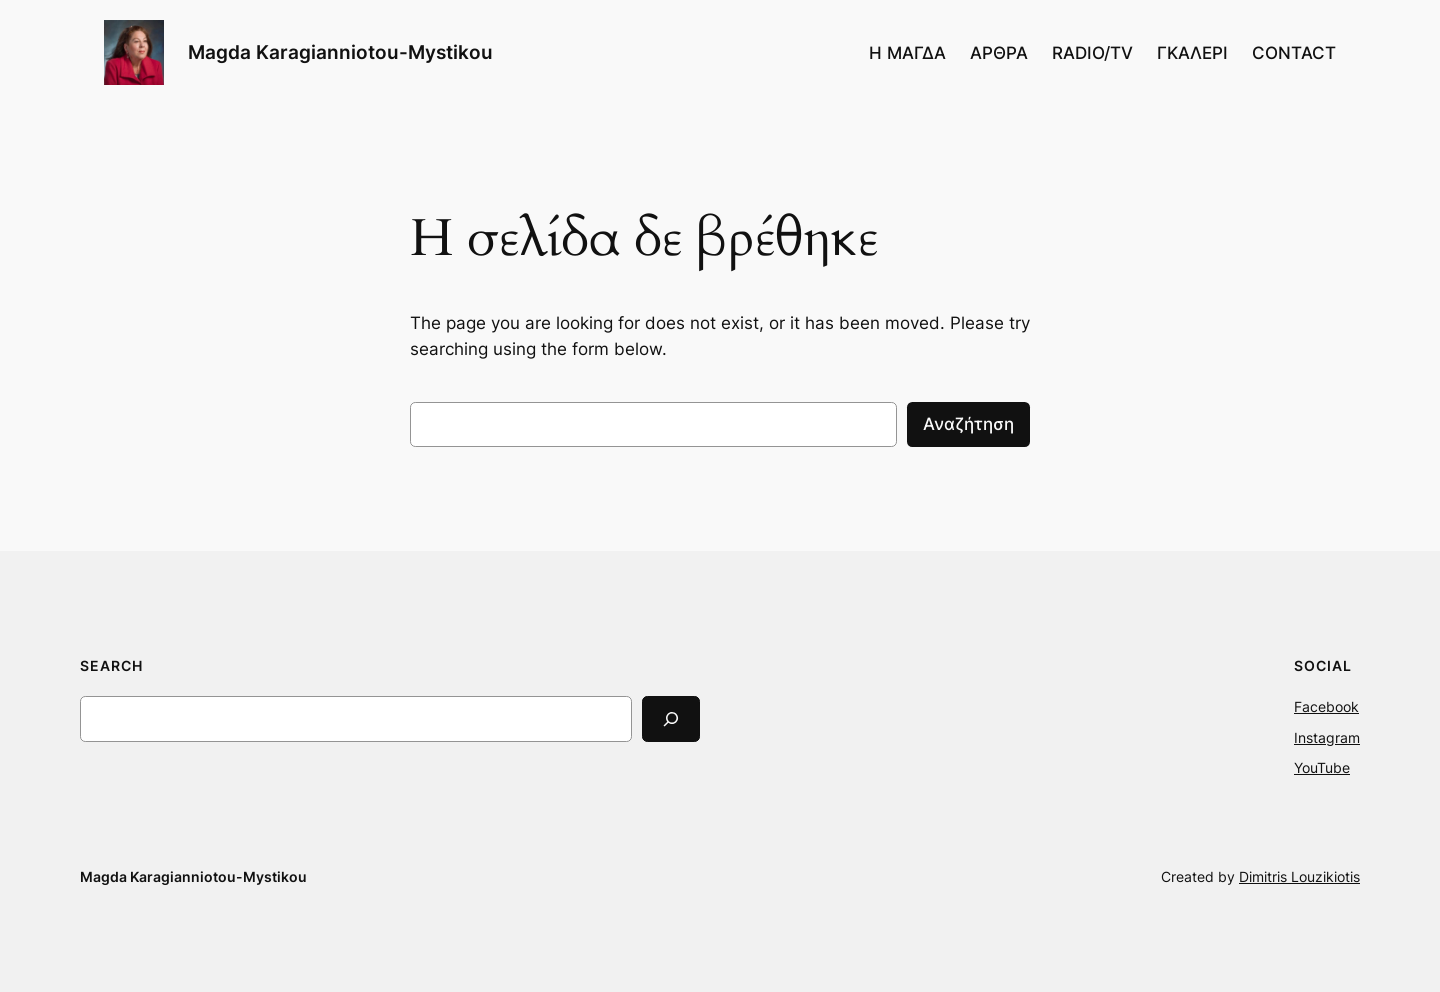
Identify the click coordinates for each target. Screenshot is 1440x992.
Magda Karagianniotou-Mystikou (340, 52)
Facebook (1326, 706)
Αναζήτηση (968, 424)
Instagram (1327, 737)
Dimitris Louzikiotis (1299, 876)
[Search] (671, 718)
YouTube (1322, 767)
